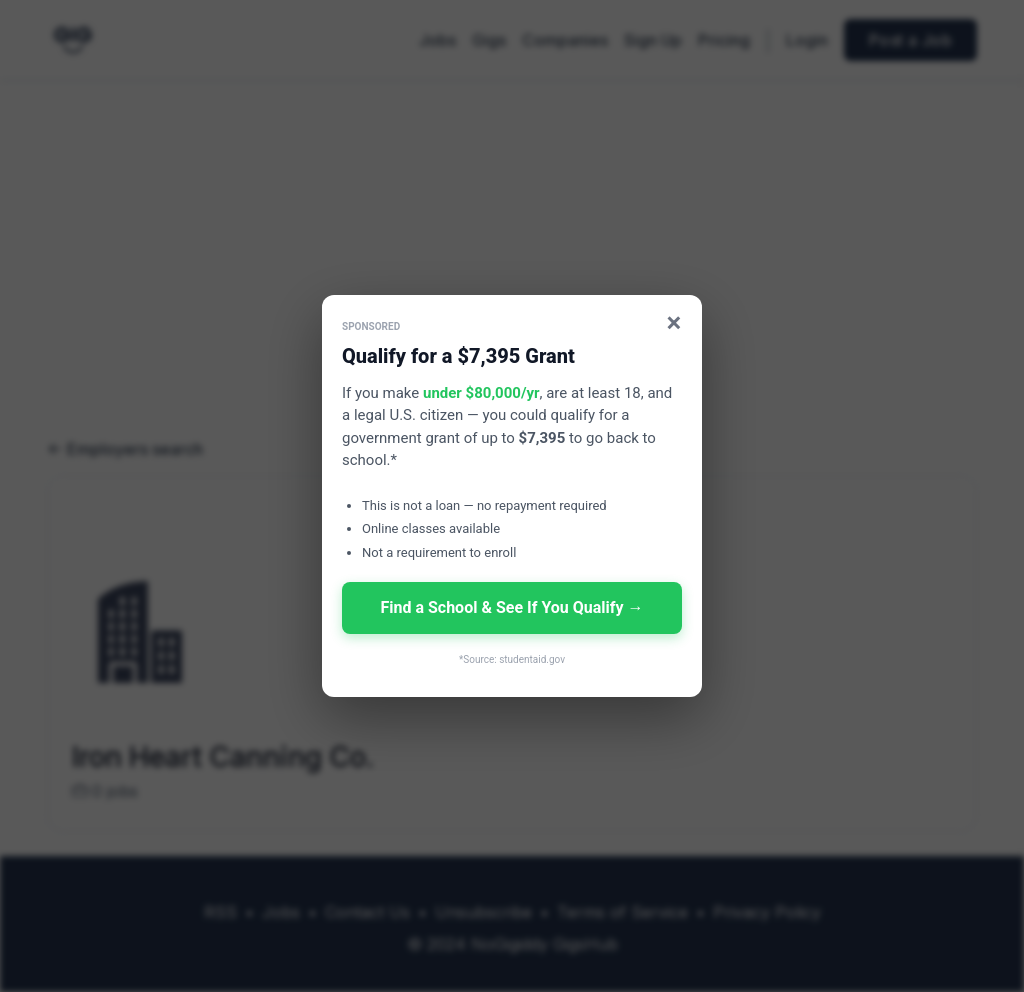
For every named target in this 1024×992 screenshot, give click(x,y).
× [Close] (674, 322)
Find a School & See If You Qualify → (511, 607)
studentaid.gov (532, 659)
